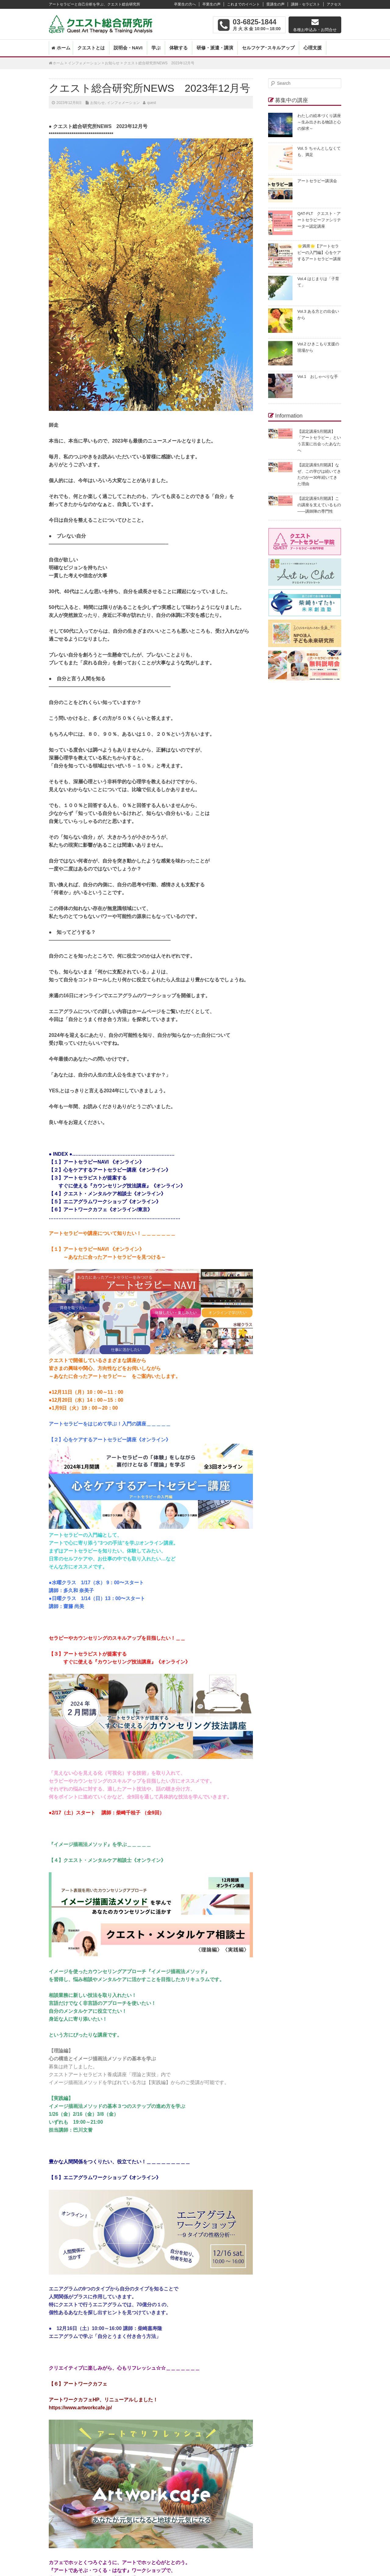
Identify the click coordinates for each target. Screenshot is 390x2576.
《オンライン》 (144, 2177)
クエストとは (91, 47)
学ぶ (156, 47)
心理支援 (312, 47)
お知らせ (112, 63)
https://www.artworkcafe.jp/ (80, 2407)
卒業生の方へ (185, 4)
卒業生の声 (211, 4)
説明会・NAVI (128, 47)
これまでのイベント (243, 4)
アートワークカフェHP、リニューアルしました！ (103, 2399)
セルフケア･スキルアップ (268, 47)
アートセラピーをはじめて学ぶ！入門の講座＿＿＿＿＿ (110, 1423)
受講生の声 (275, 4)
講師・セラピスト (305, 4)
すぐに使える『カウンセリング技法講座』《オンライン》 (119, 1661)
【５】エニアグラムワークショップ (88, 2177)
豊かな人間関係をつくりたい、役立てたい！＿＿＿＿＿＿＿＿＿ (119, 2161)
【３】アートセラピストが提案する (88, 1653)
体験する (178, 47)
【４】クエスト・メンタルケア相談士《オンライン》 (107, 1860)
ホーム (63, 47)
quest (151, 103)
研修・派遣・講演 (215, 47)
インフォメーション (84, 63)
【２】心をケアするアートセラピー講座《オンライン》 (110, 1439)
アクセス (334, 4)
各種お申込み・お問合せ (315, 29)
